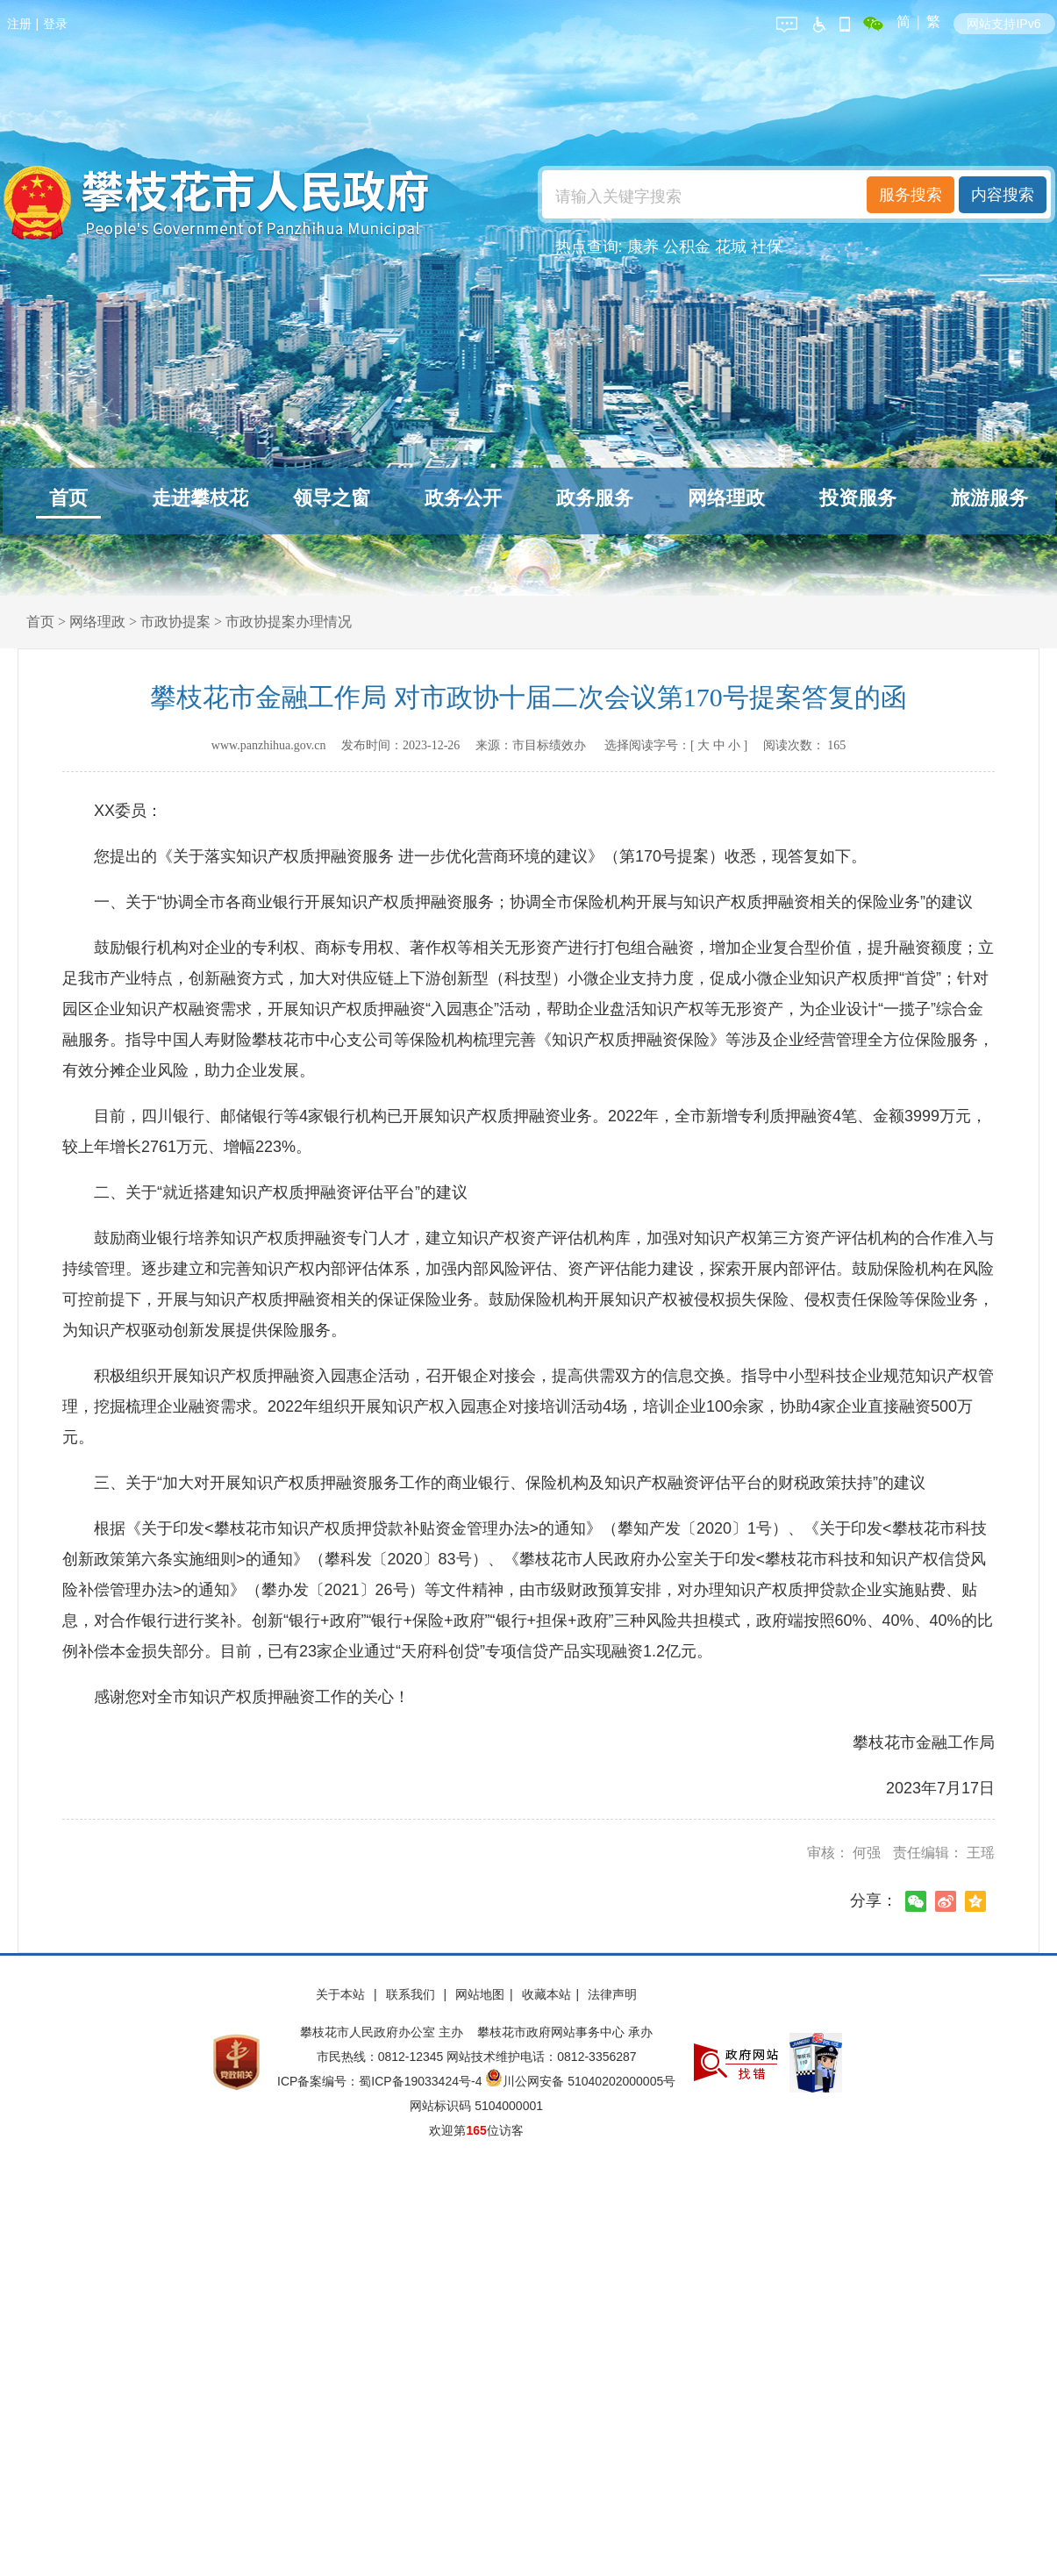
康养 (643, 246)
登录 (55, 24)
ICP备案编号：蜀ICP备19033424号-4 (381, 2081)
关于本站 (342, 1994)
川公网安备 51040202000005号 (580, 2081)
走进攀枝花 (200, 498)
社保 (766, 246)
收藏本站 (546, 1994)
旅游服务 (989, 498)
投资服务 (857, 498)
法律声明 (612, 1994)
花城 (730, 246)
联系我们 (412, 1994)
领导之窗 (331, 498)
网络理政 (726, 498)
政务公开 (463, 498)
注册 (19, 24)
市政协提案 (175, 621)
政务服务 (594, 498)
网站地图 (479, 1994)
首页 (68, 498)
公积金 (687, 246)
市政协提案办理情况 (288, 621)
